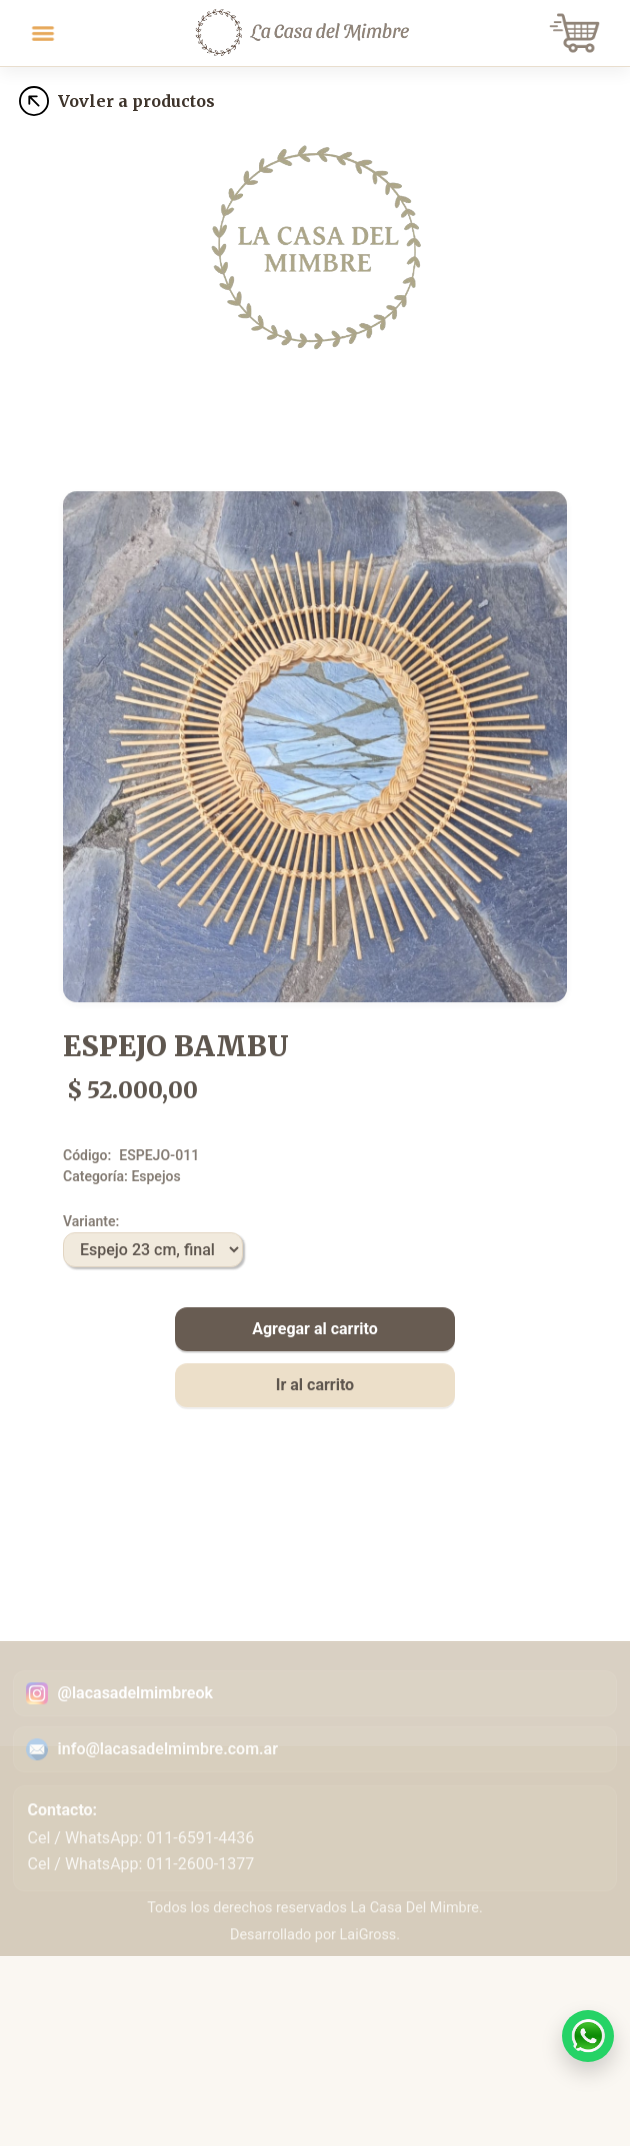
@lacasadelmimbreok (135, 1759)
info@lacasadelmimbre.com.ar (168, 1815)
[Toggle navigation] (43, 33)
